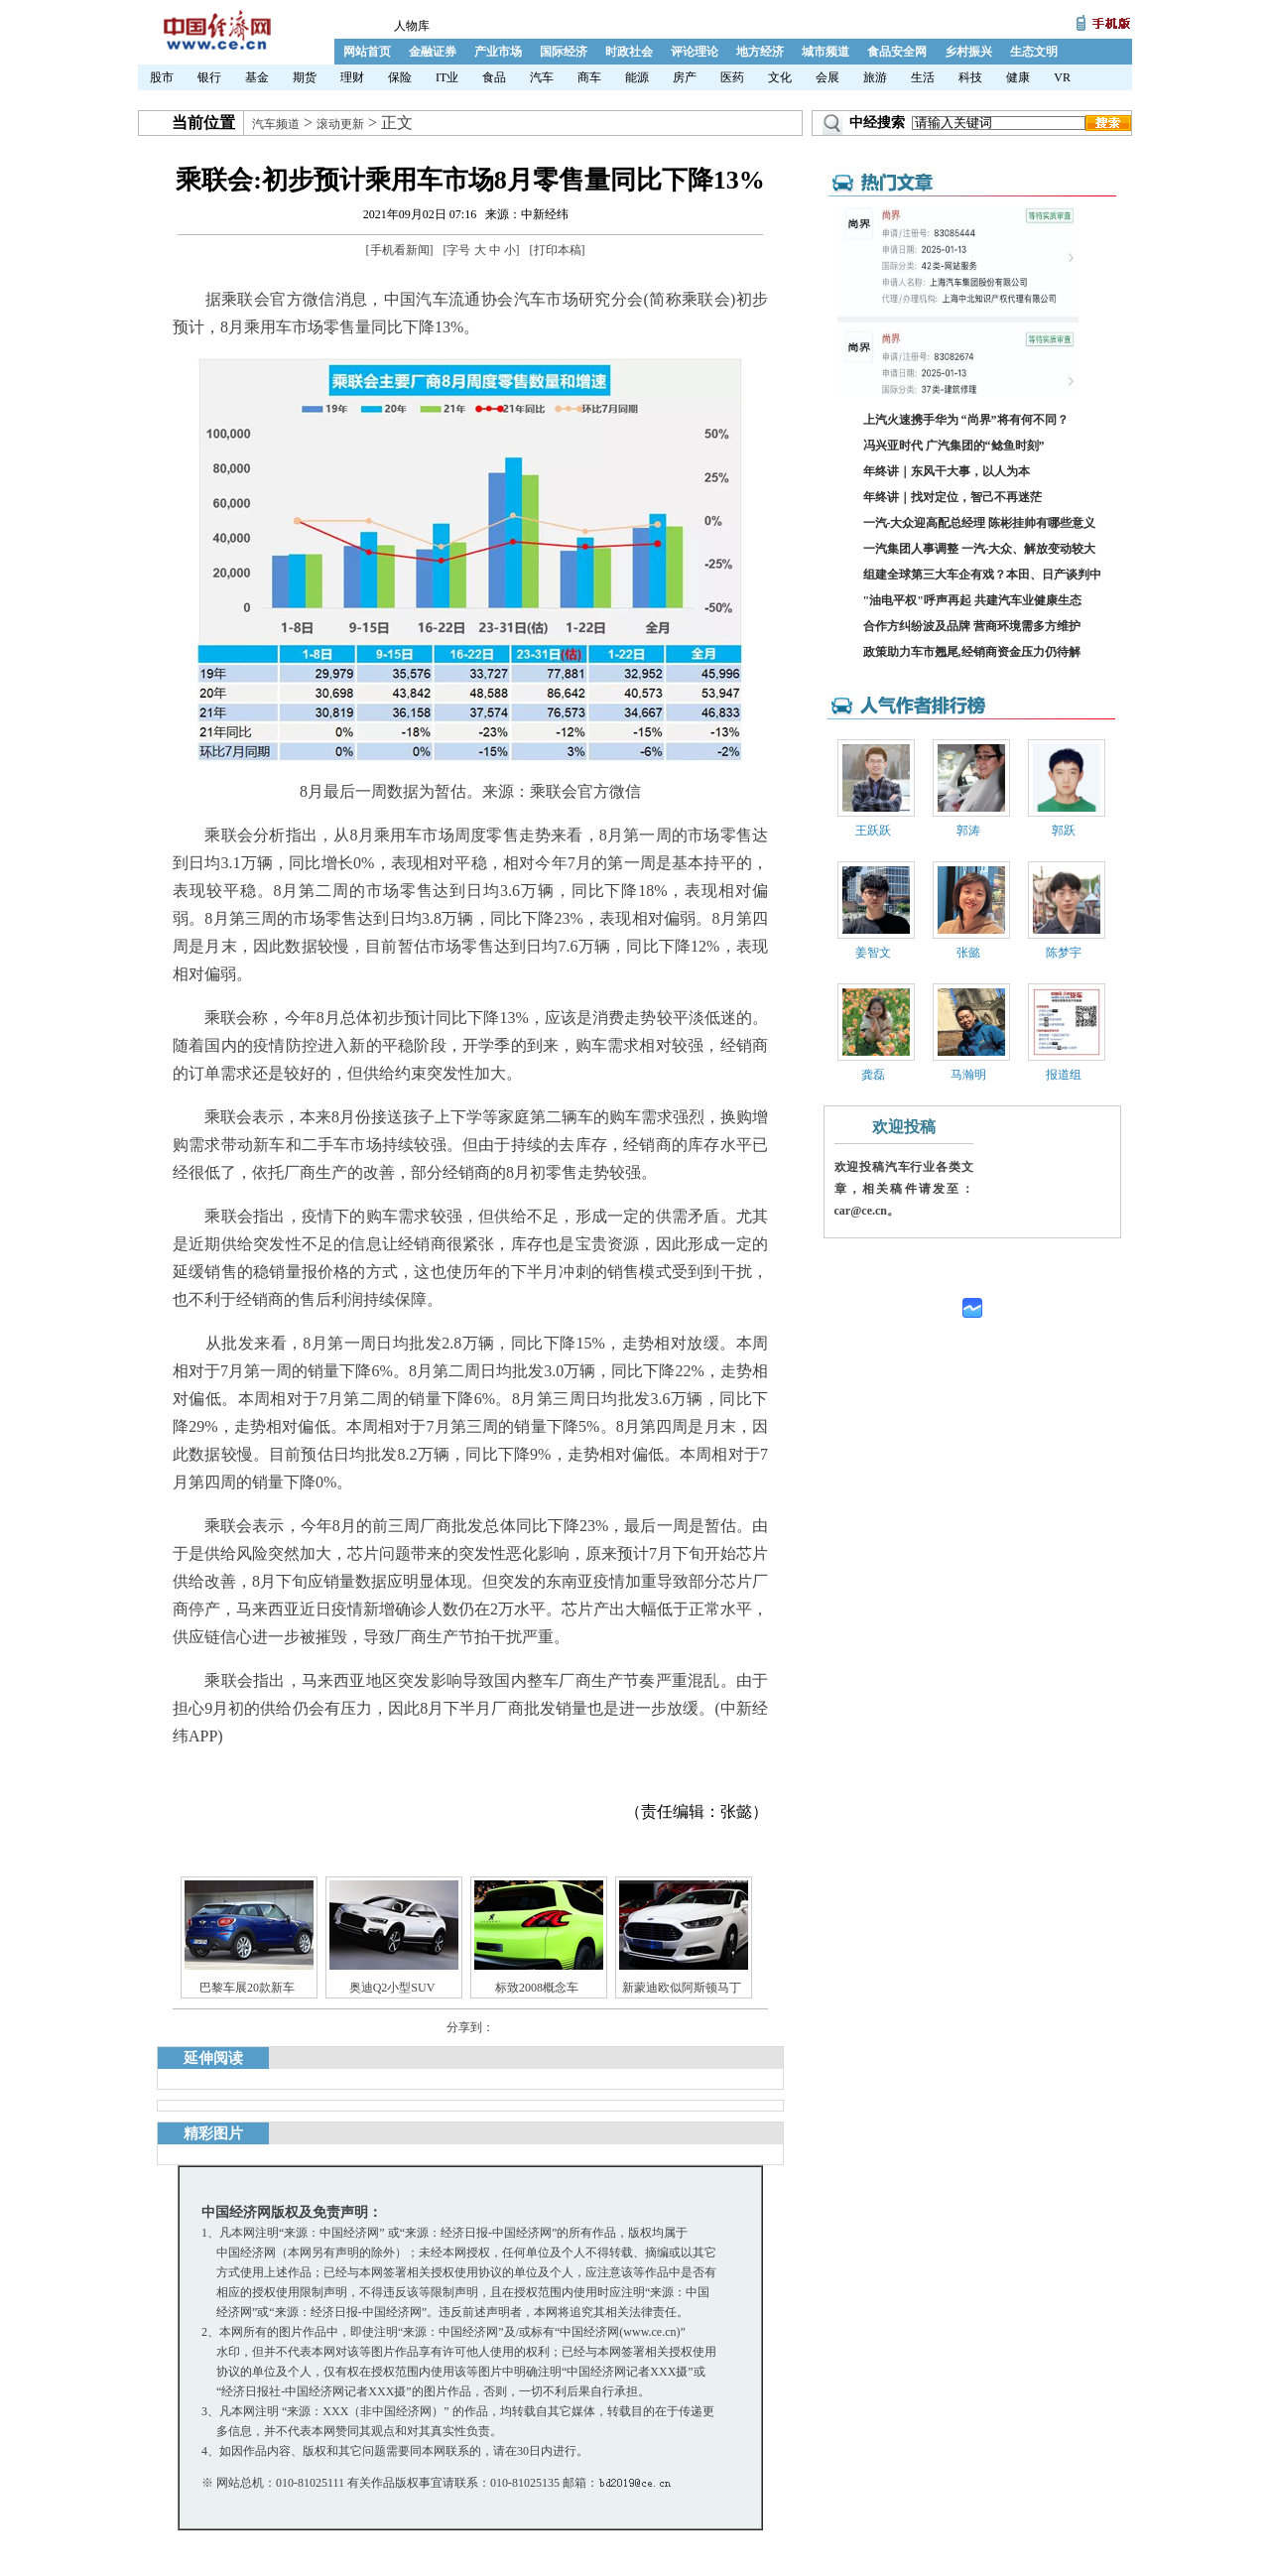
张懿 (968, 953)
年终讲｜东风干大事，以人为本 (946, 471)
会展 (827, 77)
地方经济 (760, 52)
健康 (1018, 77)
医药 (732, 77)
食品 (494, 77)
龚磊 (873, 1075)
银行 (209, 77)
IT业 (447, 77)
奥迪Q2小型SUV (392, 1988)
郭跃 (1064, 830)
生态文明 (1034, 52)
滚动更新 (340, 124)
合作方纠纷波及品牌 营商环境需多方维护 (971, 626)
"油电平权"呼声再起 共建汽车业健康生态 (972, 600)
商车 (589, 77)
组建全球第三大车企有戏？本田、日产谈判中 (982, 574)
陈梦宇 (1063, 953)
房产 (685, 77)
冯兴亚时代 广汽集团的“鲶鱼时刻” (954, 445)
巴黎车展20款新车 (247, 1988)
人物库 (412, 26)
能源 (637, 77)
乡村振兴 (968, 52)
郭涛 (968, 830)
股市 (162, 77)
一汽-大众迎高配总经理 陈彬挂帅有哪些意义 (979, 523)
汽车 (542, 77)
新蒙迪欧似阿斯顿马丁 (681, 1988)
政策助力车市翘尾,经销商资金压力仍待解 (971, 652)
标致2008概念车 (536, 1988)
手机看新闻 (400, 250)
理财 (352, 77)
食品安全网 (897, 52)
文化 (780, 77)
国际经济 (563, 52)
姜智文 (873, 953)
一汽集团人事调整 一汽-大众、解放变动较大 (979, 549)
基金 (257, 77)
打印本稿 (557, 250)
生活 (923, 77)
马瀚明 (968, 1075)
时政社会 (629, 52)
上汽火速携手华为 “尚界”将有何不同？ (966, 420)
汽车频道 (276, 124)
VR (1062, 77)
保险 (400, 77)
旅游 (875, 77)
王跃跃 (873, 830)
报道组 (1063, 1075)
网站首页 (367, 52)
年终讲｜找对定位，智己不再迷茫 (952, 497)
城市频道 (825, 52)
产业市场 (498, 52)
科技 (970, 77)
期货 (305, 77)
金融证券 (432, 52)
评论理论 (694, 52)
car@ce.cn (860, 1211)
